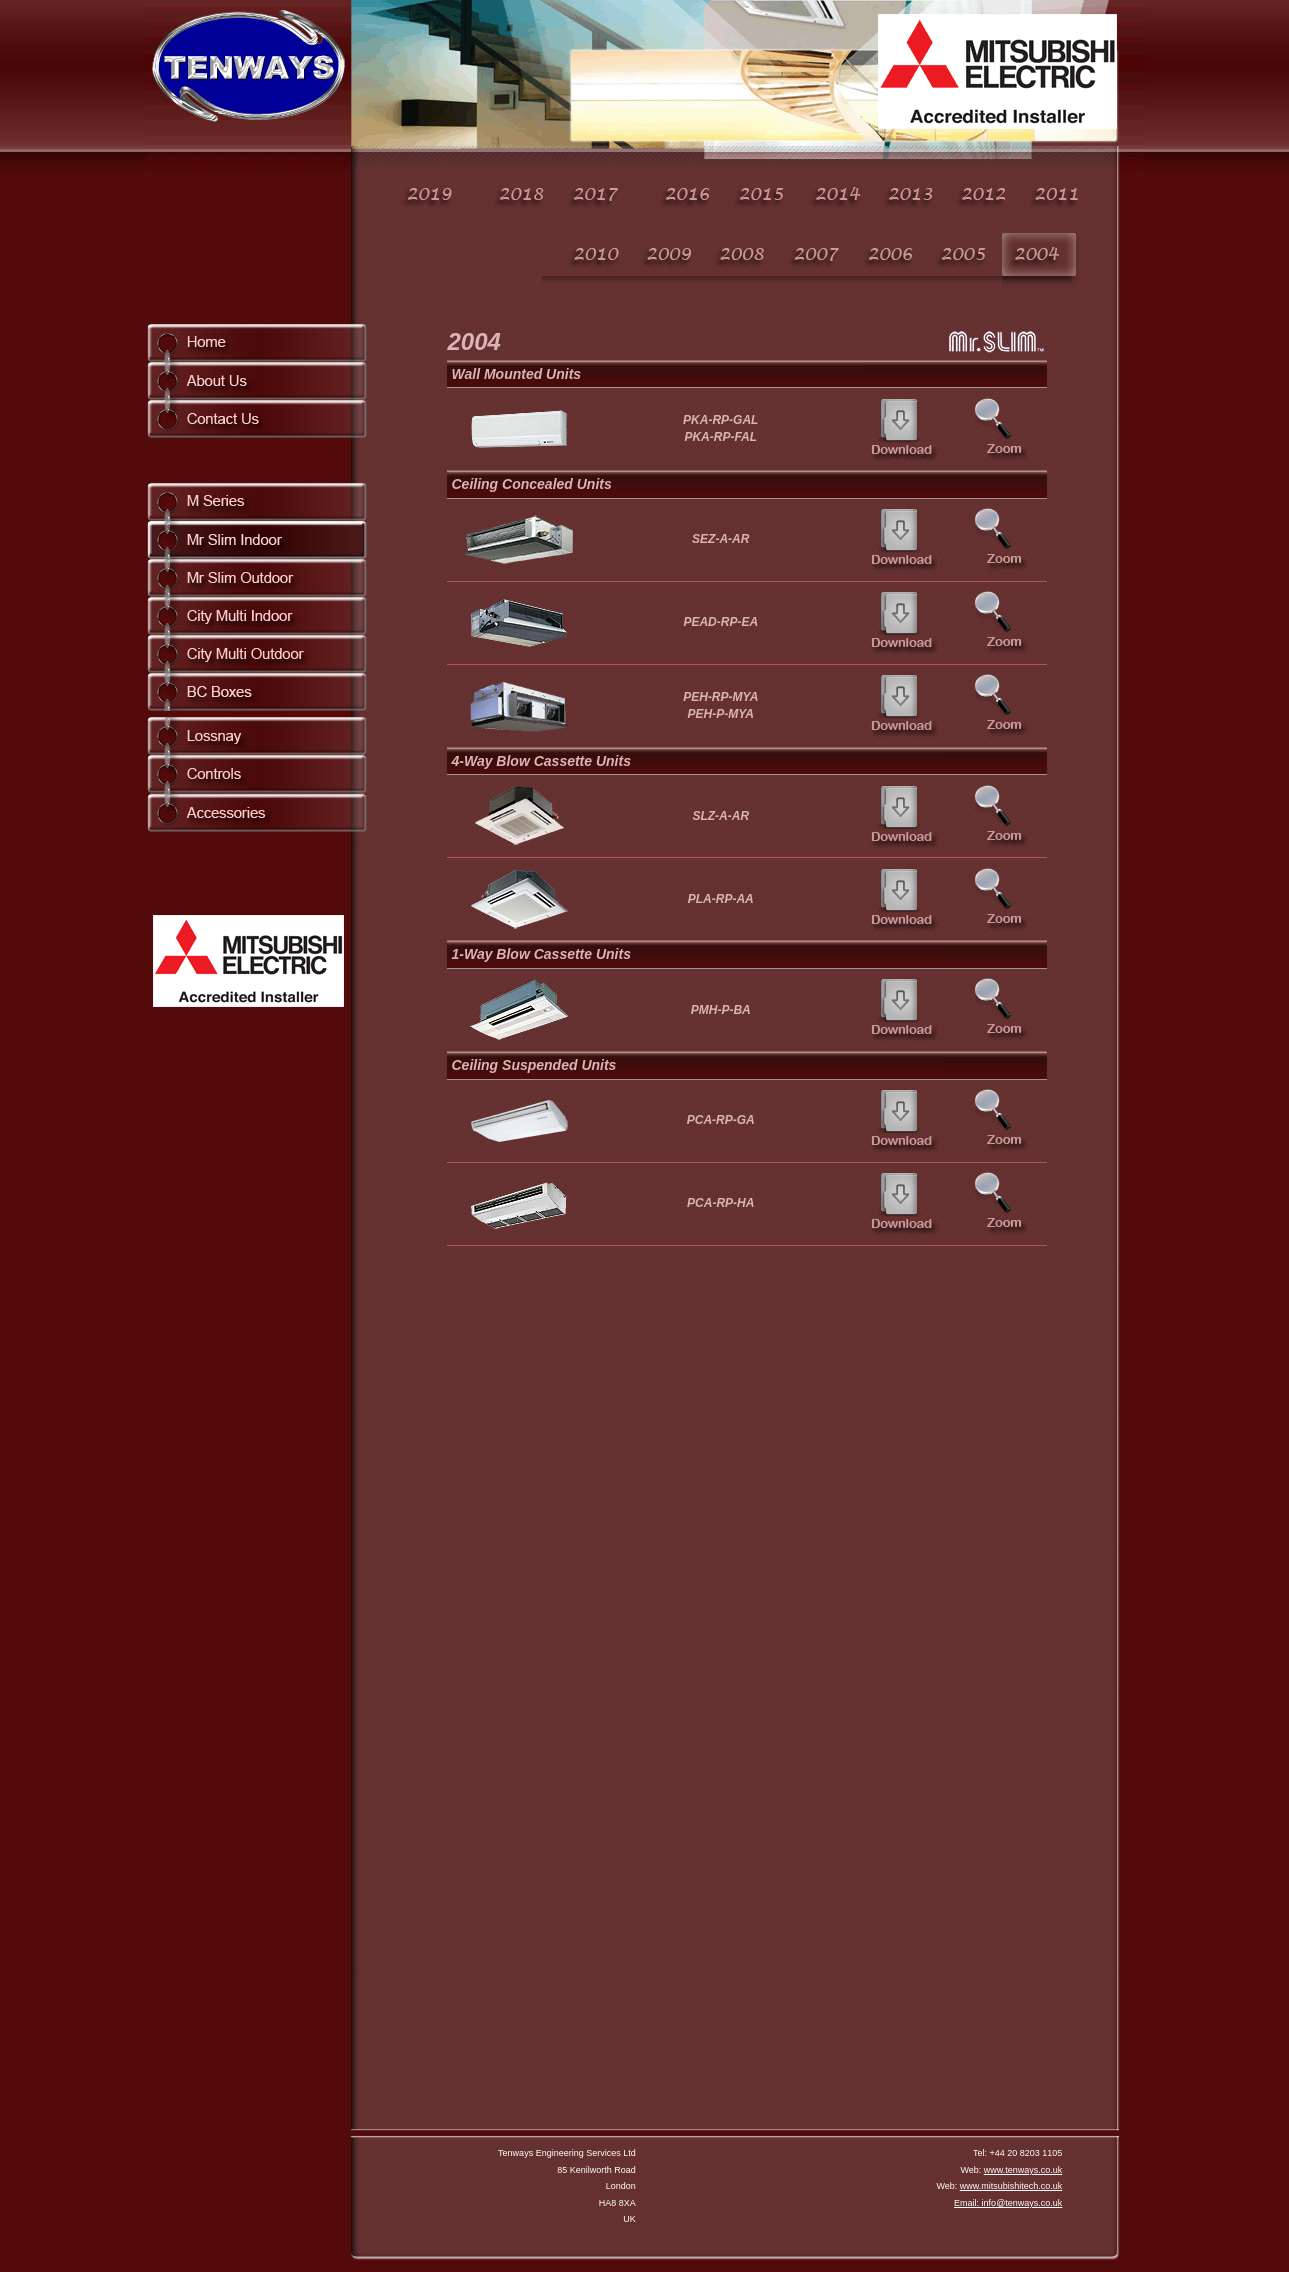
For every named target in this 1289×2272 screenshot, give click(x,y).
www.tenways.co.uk (1023, 2170)
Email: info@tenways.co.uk (1008, 2203)
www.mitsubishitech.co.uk (1011, 2186)
